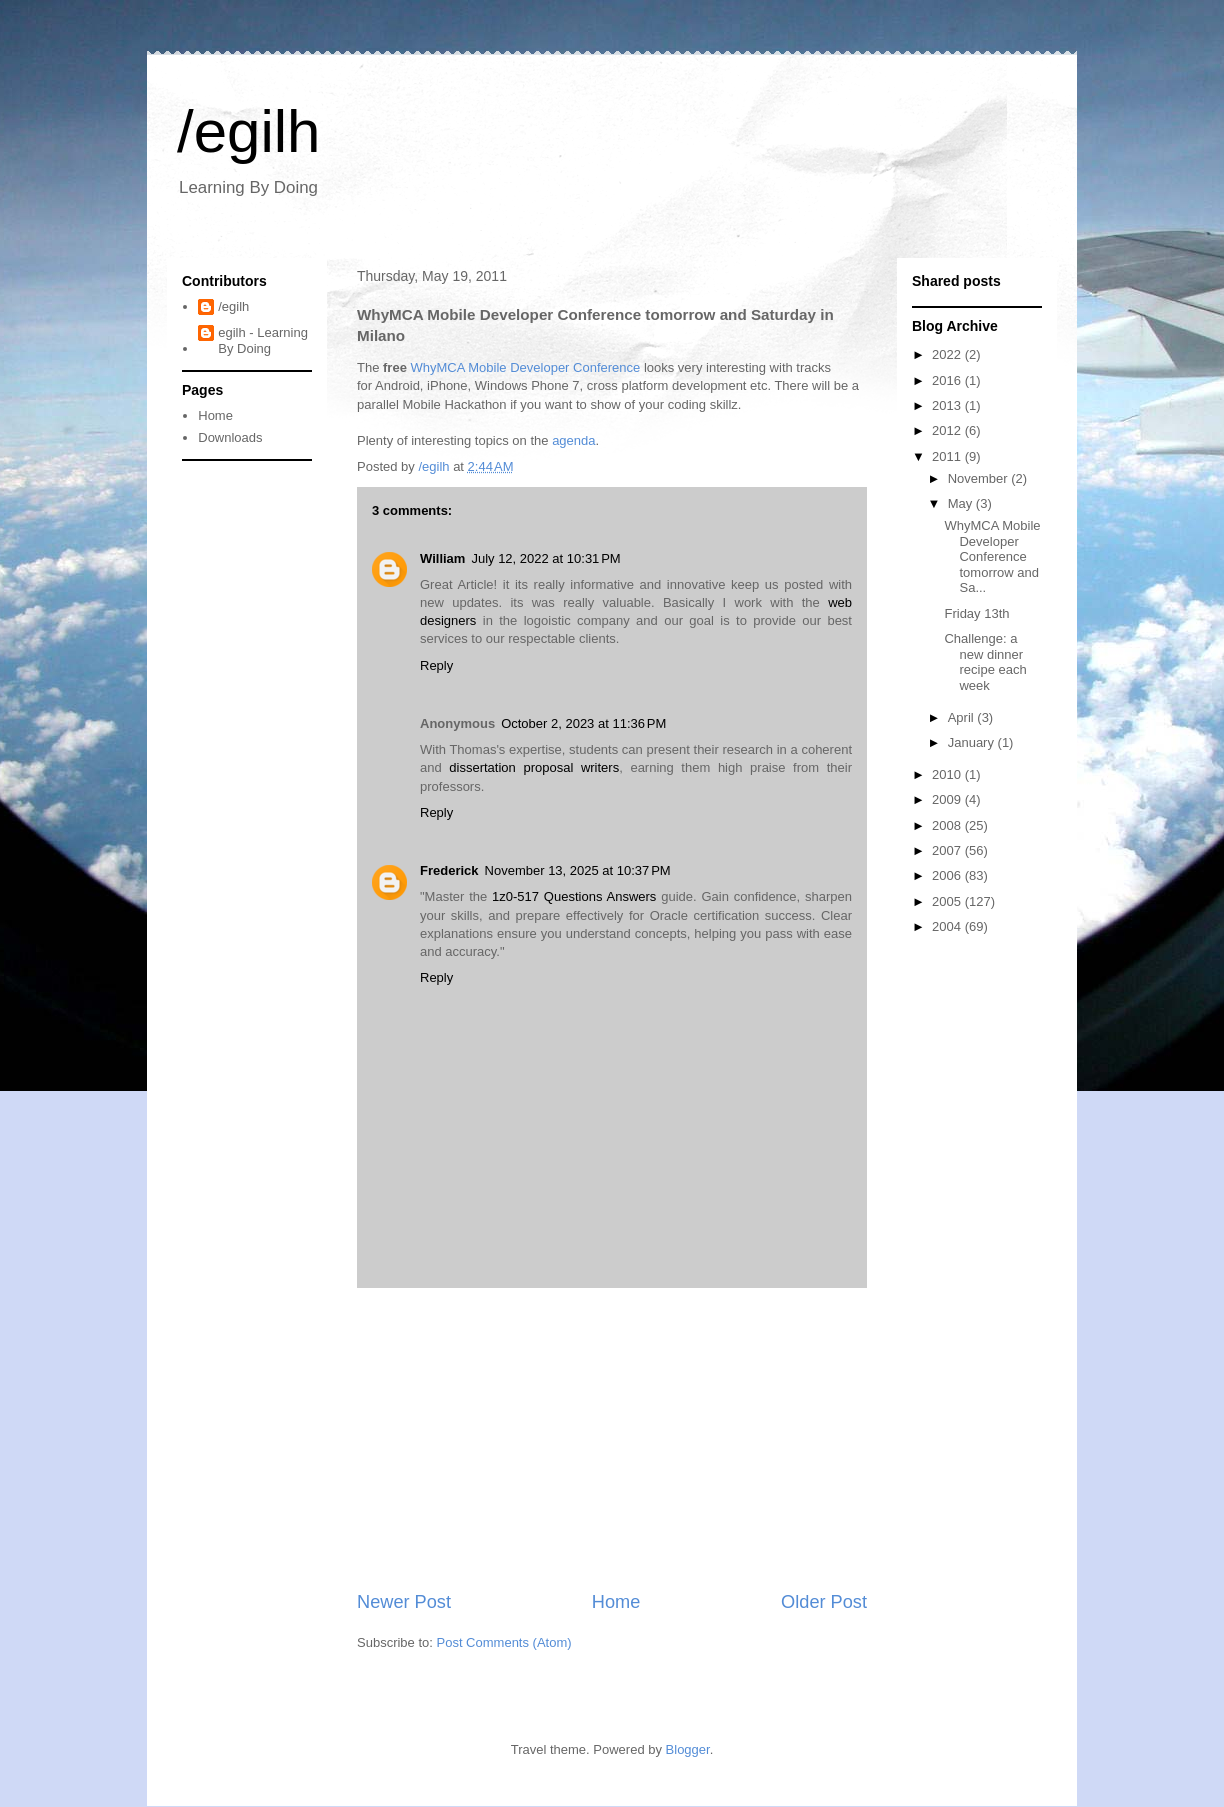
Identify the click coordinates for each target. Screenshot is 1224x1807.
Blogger (688, 1749)
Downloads (230, 437)
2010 (948, 774)
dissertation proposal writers (534, 767)
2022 (948, 354)
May (962, 503)
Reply (436, 665)
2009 (948, 799)
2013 (948, 405)
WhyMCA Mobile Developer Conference (526, 367)
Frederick (449, 870)
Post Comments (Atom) (504, 1642)
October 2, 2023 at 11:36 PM (583, 723)
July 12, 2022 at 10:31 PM (545, 558)
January (973, 742)
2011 (948, 456)
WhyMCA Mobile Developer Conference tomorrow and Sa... (992, 556)
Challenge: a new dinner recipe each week (985, 662)
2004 (948, 926)
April (963, 717)
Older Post (824, 1602)
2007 (948, 850)
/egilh (248, 131)
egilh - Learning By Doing (263, 340)
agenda (573, 440)
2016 (948, 380)
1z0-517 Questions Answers (574, 896)
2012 (948, 430)
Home (616, 1602)
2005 (948, 901)
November (980, 478)
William (442, 558)
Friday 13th (976, 613)
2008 (948, 825)
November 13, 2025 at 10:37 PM (578, 870)
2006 (948, 875)
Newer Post (404, 1602)
